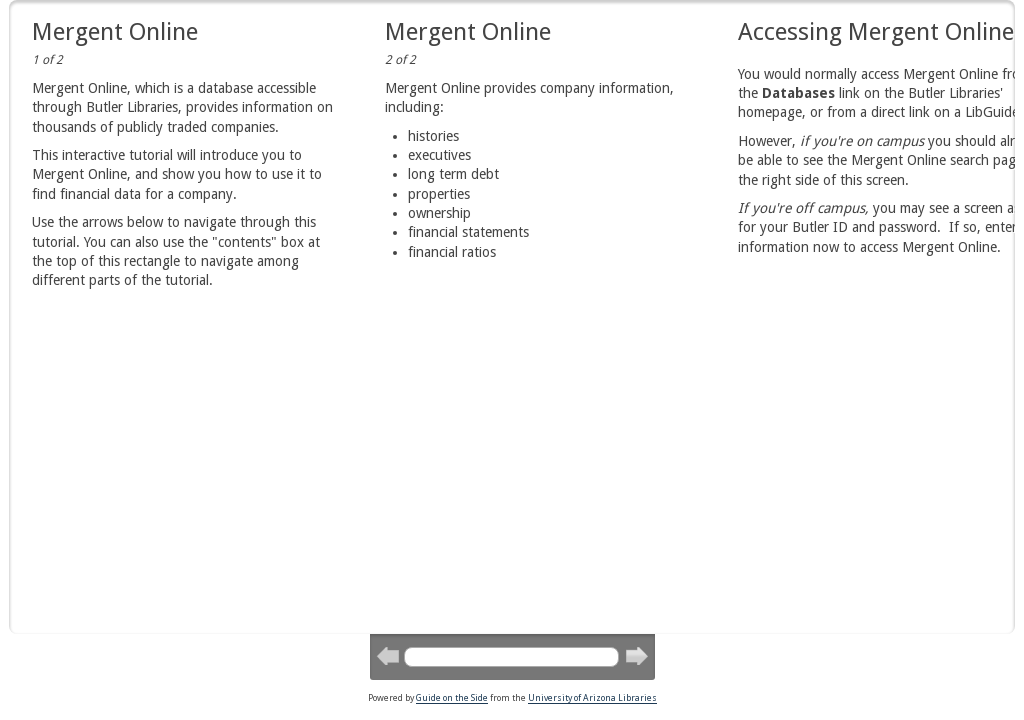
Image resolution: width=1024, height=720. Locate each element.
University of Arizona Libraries (592, 698)
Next (636, 654)
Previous (387, 654)
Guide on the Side (452, 698)
